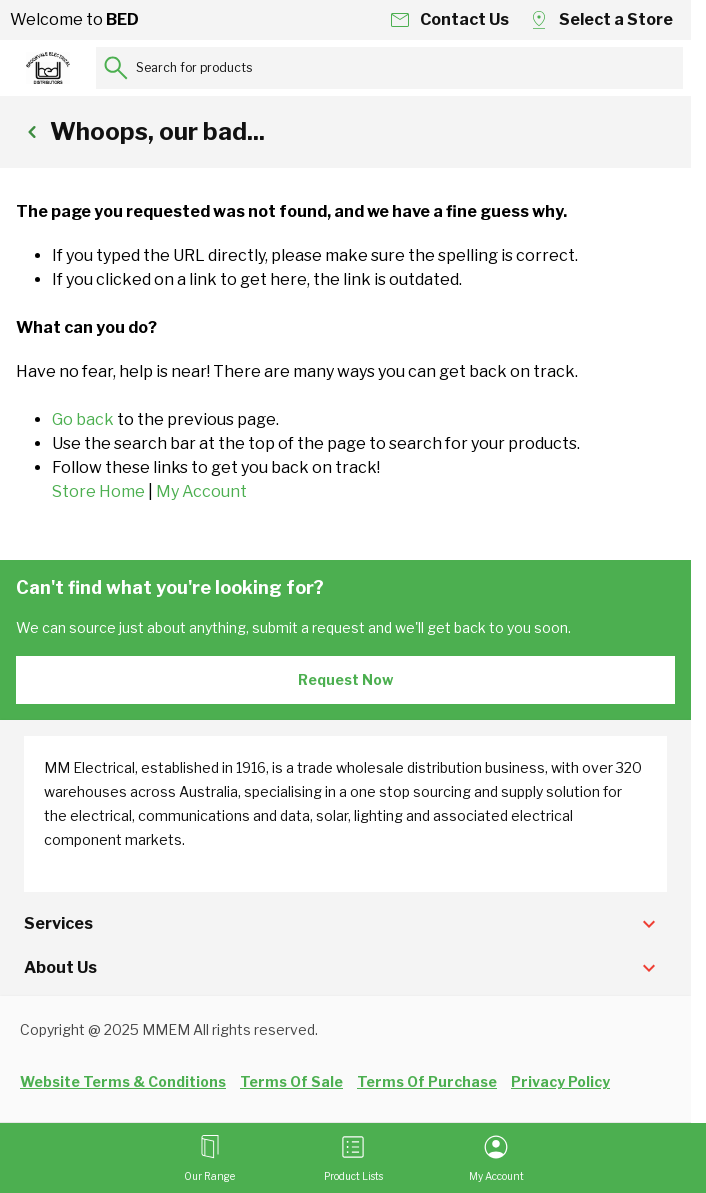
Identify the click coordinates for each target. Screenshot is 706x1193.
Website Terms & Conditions (123, 1081)
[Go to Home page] (48, 68)
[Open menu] (209, 1158)
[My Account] (496, 1158)
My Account (201, 491)
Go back (83, 419)
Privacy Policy (560, 1081)
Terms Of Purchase (427, 1081)
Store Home (98, 491)
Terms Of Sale (291, 1081)
